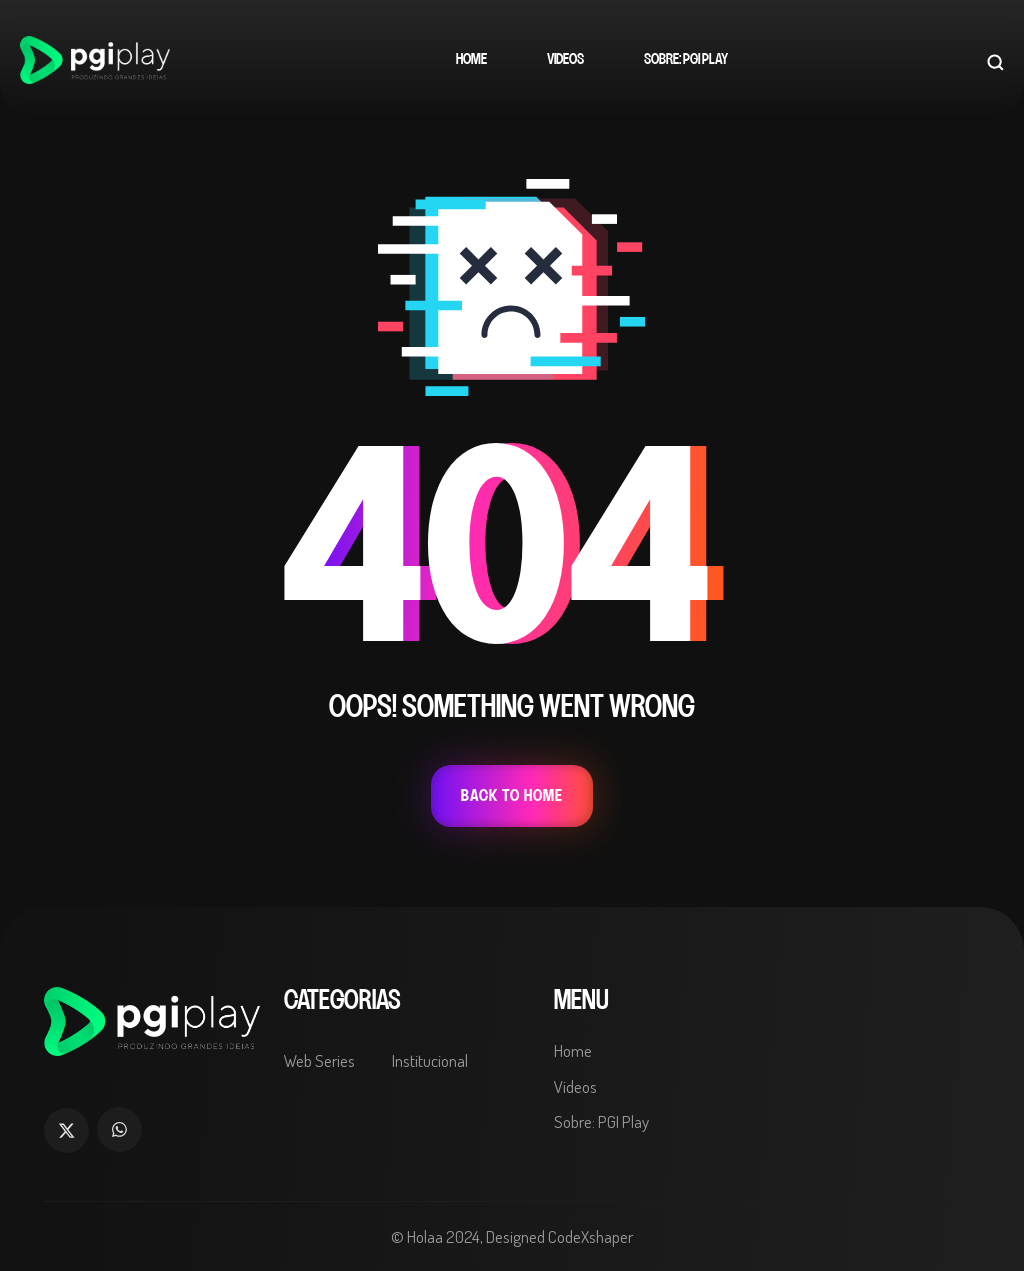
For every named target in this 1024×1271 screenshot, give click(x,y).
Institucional (430, 1060)
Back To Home (512, 796)
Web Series (319, 1060)
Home (471, 59)
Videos (565, 59)
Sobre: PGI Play (686, 59)
